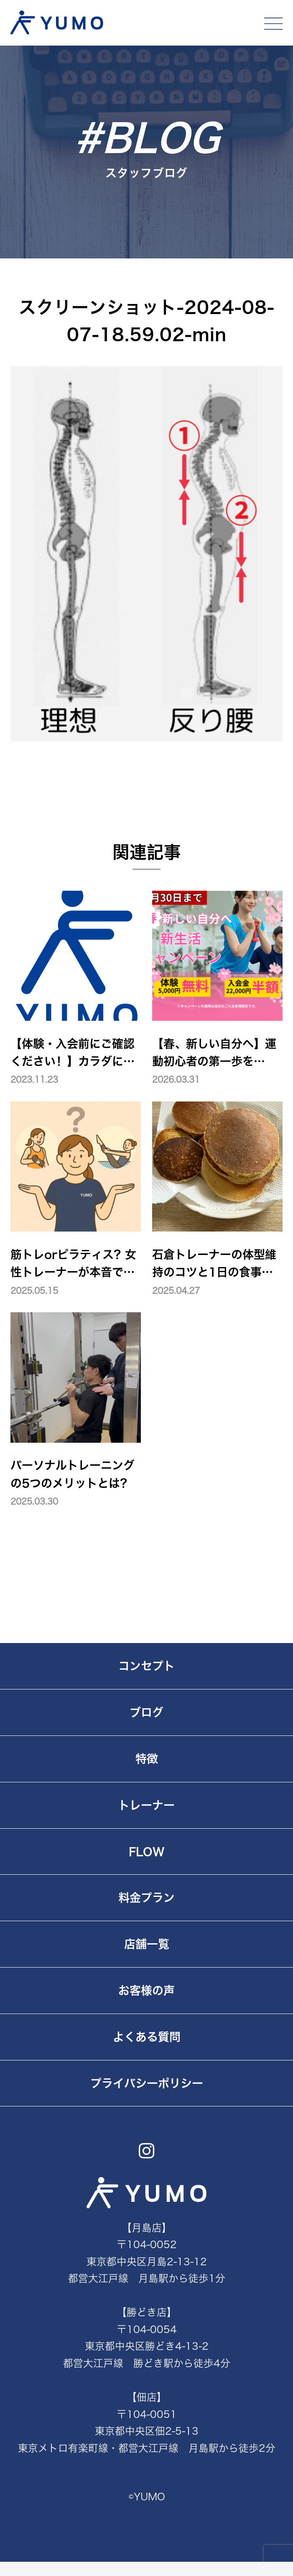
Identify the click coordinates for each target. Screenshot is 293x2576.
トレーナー (146, 1805)
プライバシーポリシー (146, 2083)
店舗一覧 (146, 1944)
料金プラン (146, 1897)
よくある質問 (147, 2036)
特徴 (146, 1758)
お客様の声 (146, 1990)
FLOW (147, 1851)
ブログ (146, 1712)
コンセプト (146, 1665)
